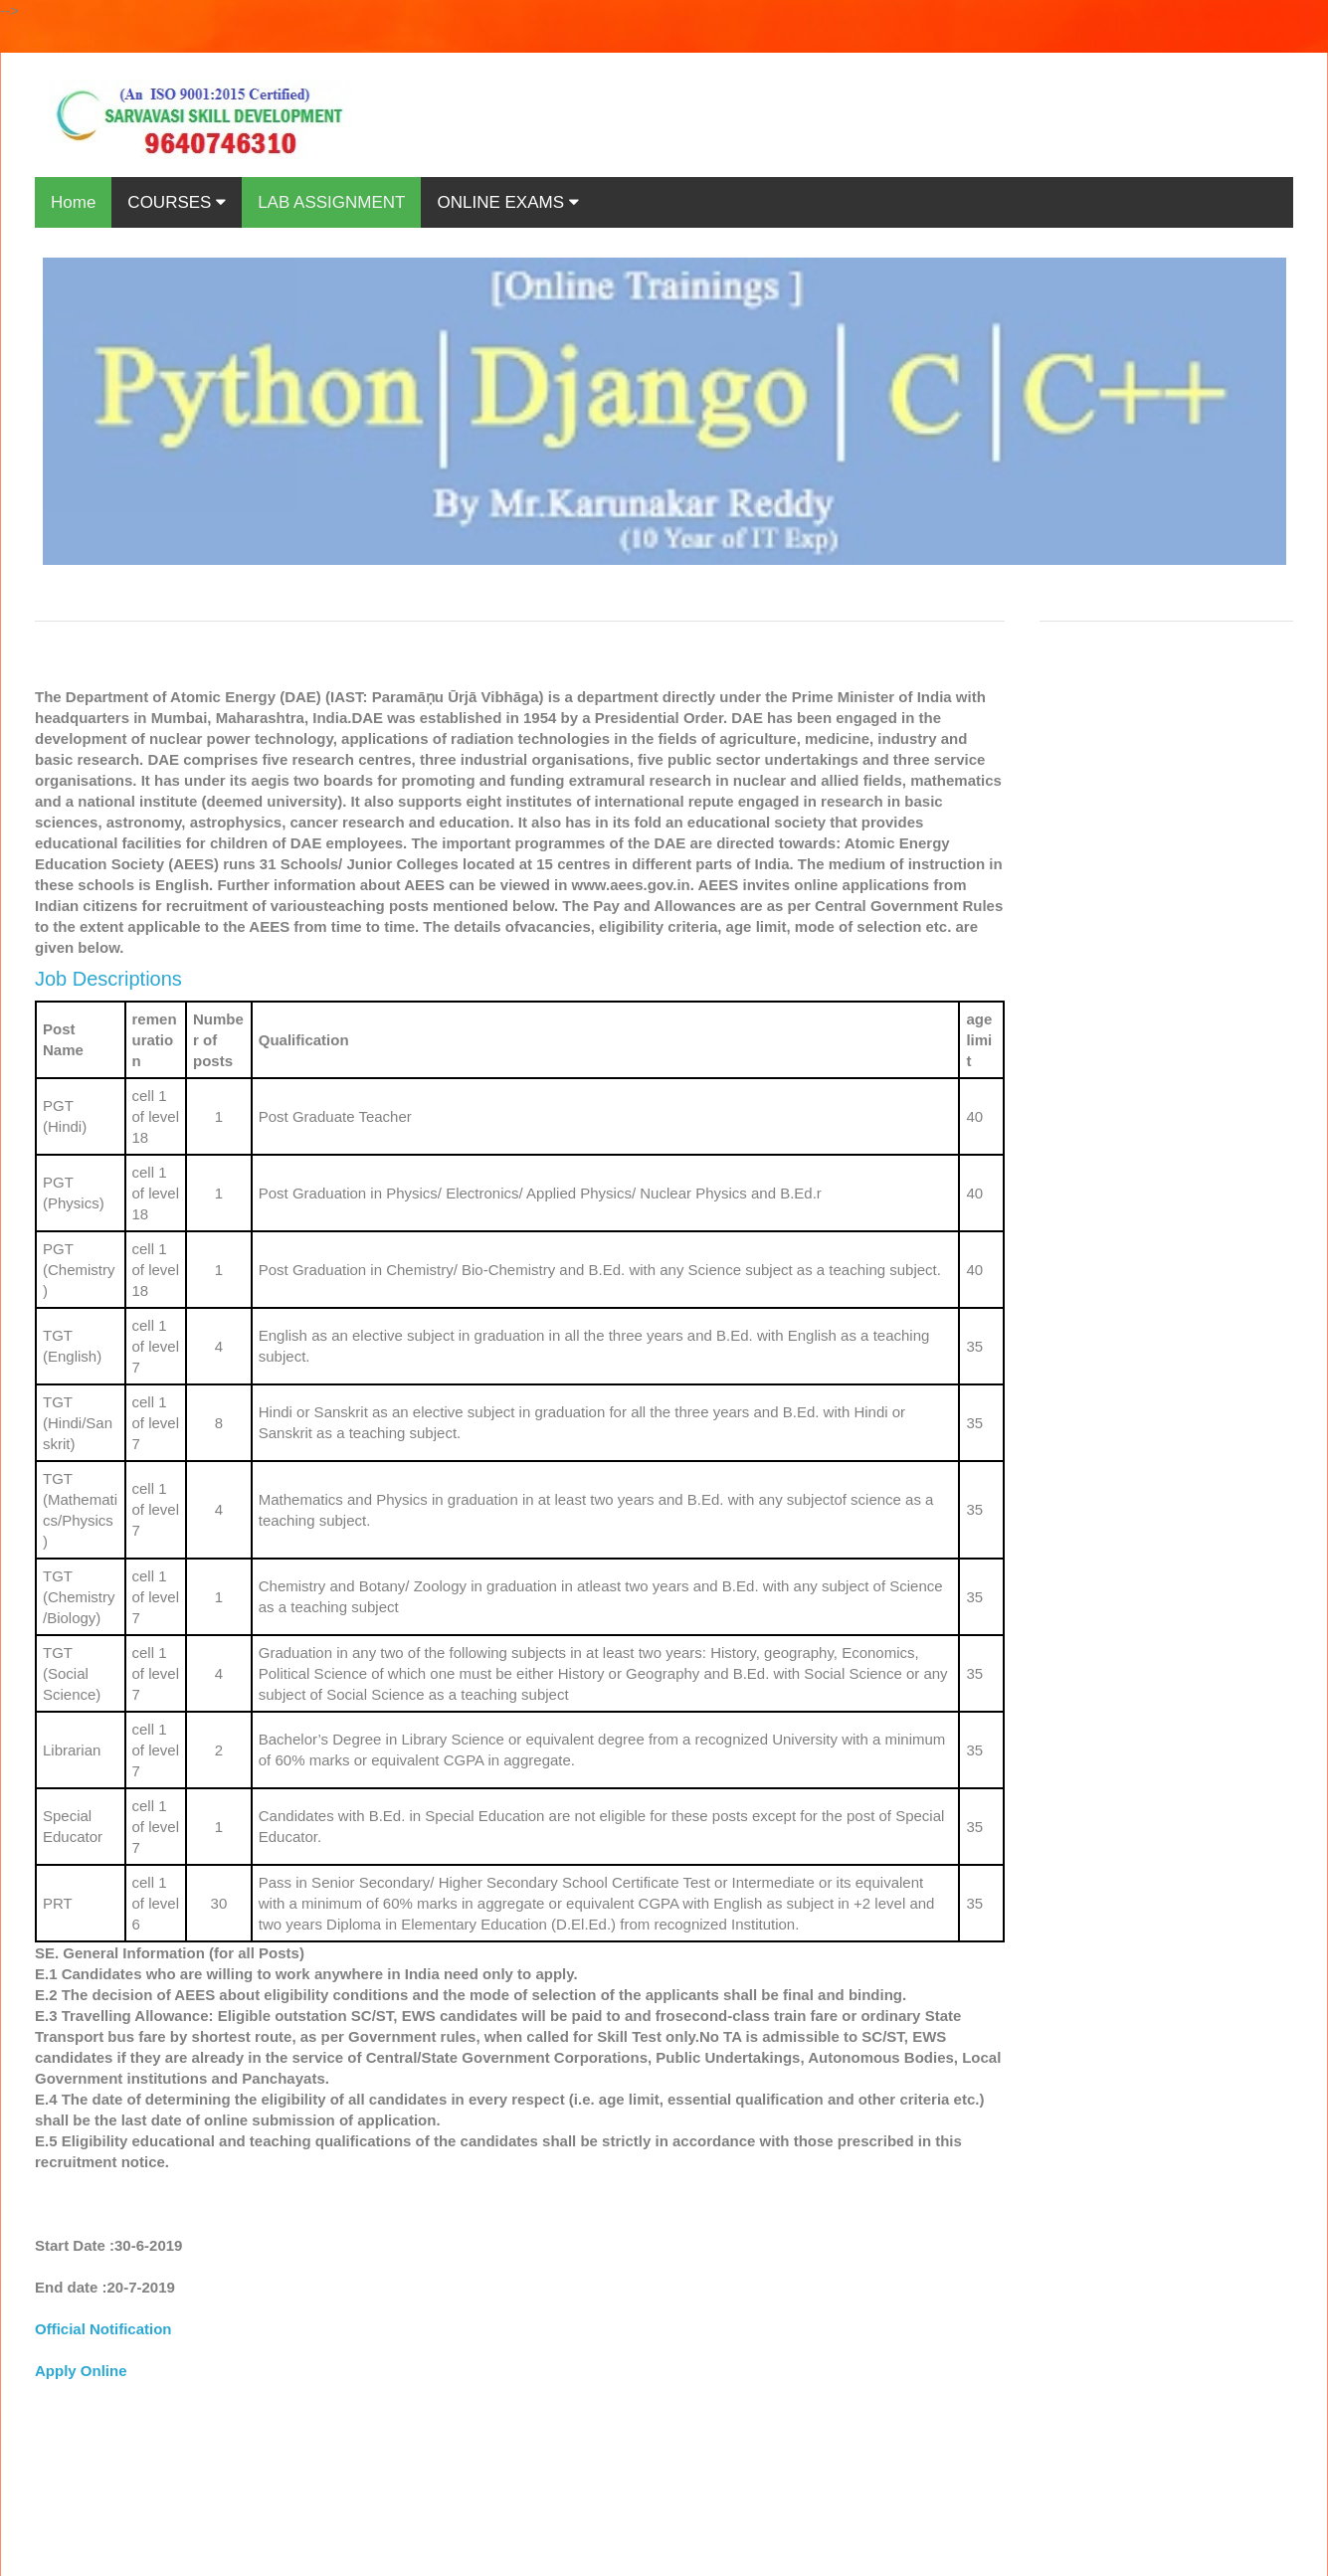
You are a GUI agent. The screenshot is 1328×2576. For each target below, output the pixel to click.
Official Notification (103, 2328)
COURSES (176, 202)
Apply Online (81, 2370)
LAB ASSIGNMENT (331, 202)
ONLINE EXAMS (507, 202)
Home (73, 202)
